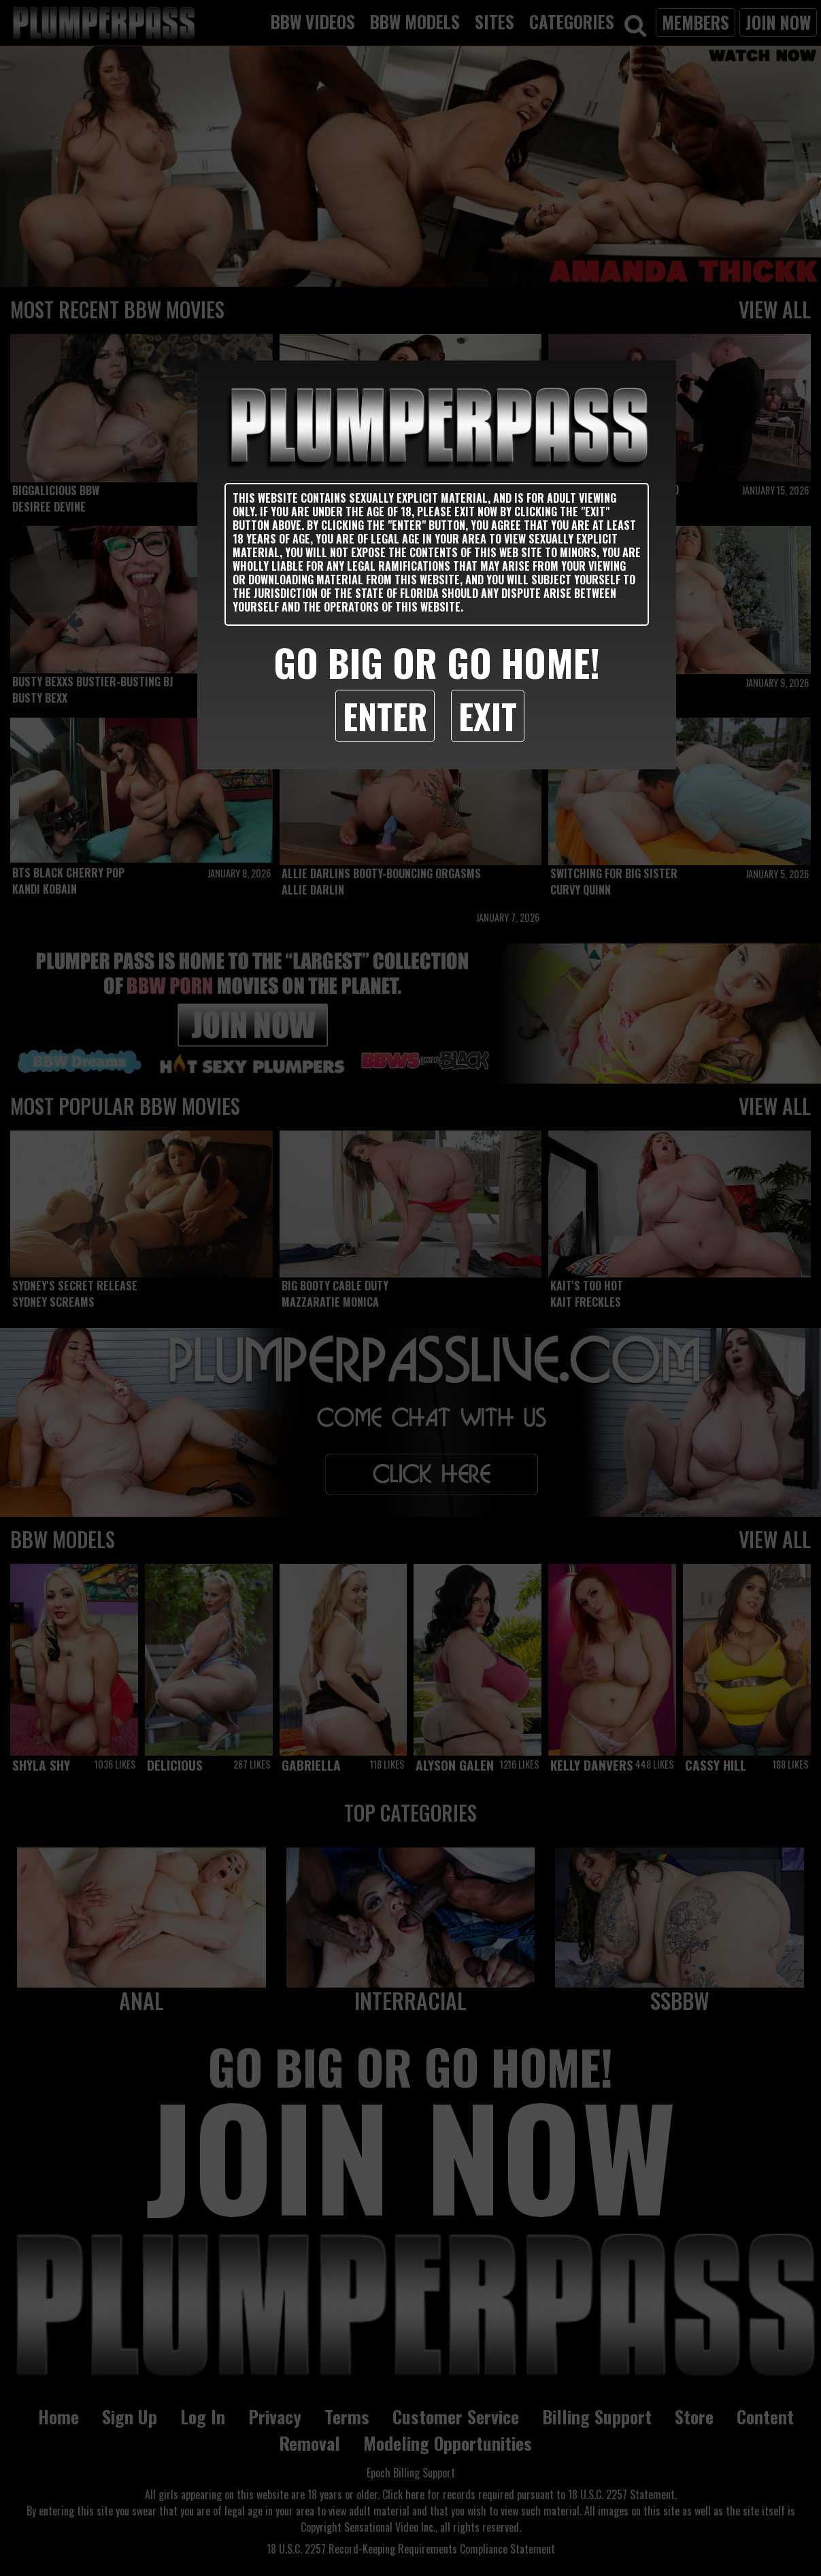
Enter (385, 715)
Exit (487, 715)
